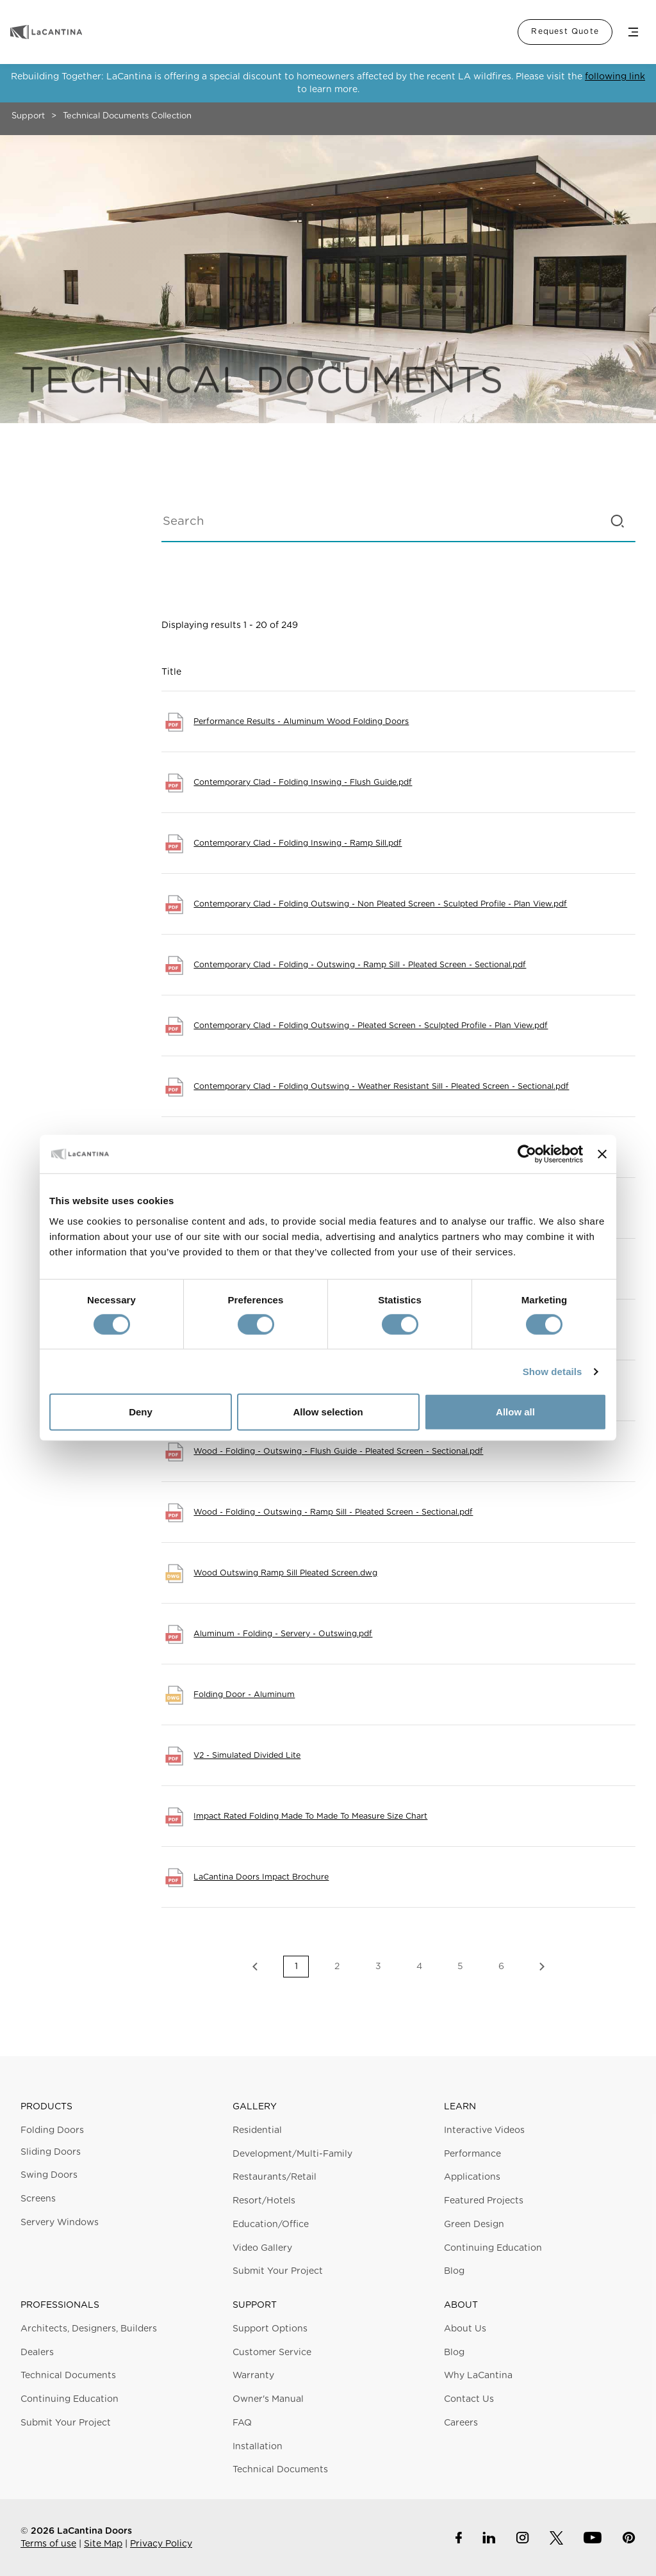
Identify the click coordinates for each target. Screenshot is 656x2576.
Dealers (37, 2352)
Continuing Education (493, 2248)
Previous (255, 1966)
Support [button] (255, 2305)
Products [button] (46, 2106)
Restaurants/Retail (274, 2177)
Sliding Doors (50, 2152)
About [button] (461, 2305)
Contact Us (469, 2399)
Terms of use (48, 2544)
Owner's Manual (268, 2399)
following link (615, 76)
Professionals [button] (59, 2305)
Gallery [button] (255, 2106)
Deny (140, 1411)
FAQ (242, 2423)
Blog (454, 2271)
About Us (465, 2328)
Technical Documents (68, 2375)
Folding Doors (52, 2130)
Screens (38, 2198)
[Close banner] (602, 1154)
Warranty (253, 2375)
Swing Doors (49, 2175)
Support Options (270, 2328)
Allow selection (328, 1411)
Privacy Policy (161, 2544)
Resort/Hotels (264, 2200)
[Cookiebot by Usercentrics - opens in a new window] (527, 1154)
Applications (472, 2177)
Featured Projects (483, 2200)
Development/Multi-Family (292, 2154)
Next (542, 1966)
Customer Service (272, 2352)
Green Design (474, 2224)
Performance (472, 2154)
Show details (552, 1371)
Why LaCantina (478, 2375)
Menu (633, 32)
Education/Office (271, 2224)
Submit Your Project (278, 2271)
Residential (257, 2130)
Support (28, 116)
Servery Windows (59, 2222)
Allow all (515, 1411)
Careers (461, 2423)
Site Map (103, 2544)
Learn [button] (460, 2106)
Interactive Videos (484, 2130)
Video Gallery (262, 2248)
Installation (258, 2446)
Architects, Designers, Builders (88, 2328)
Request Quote (565, 31)
